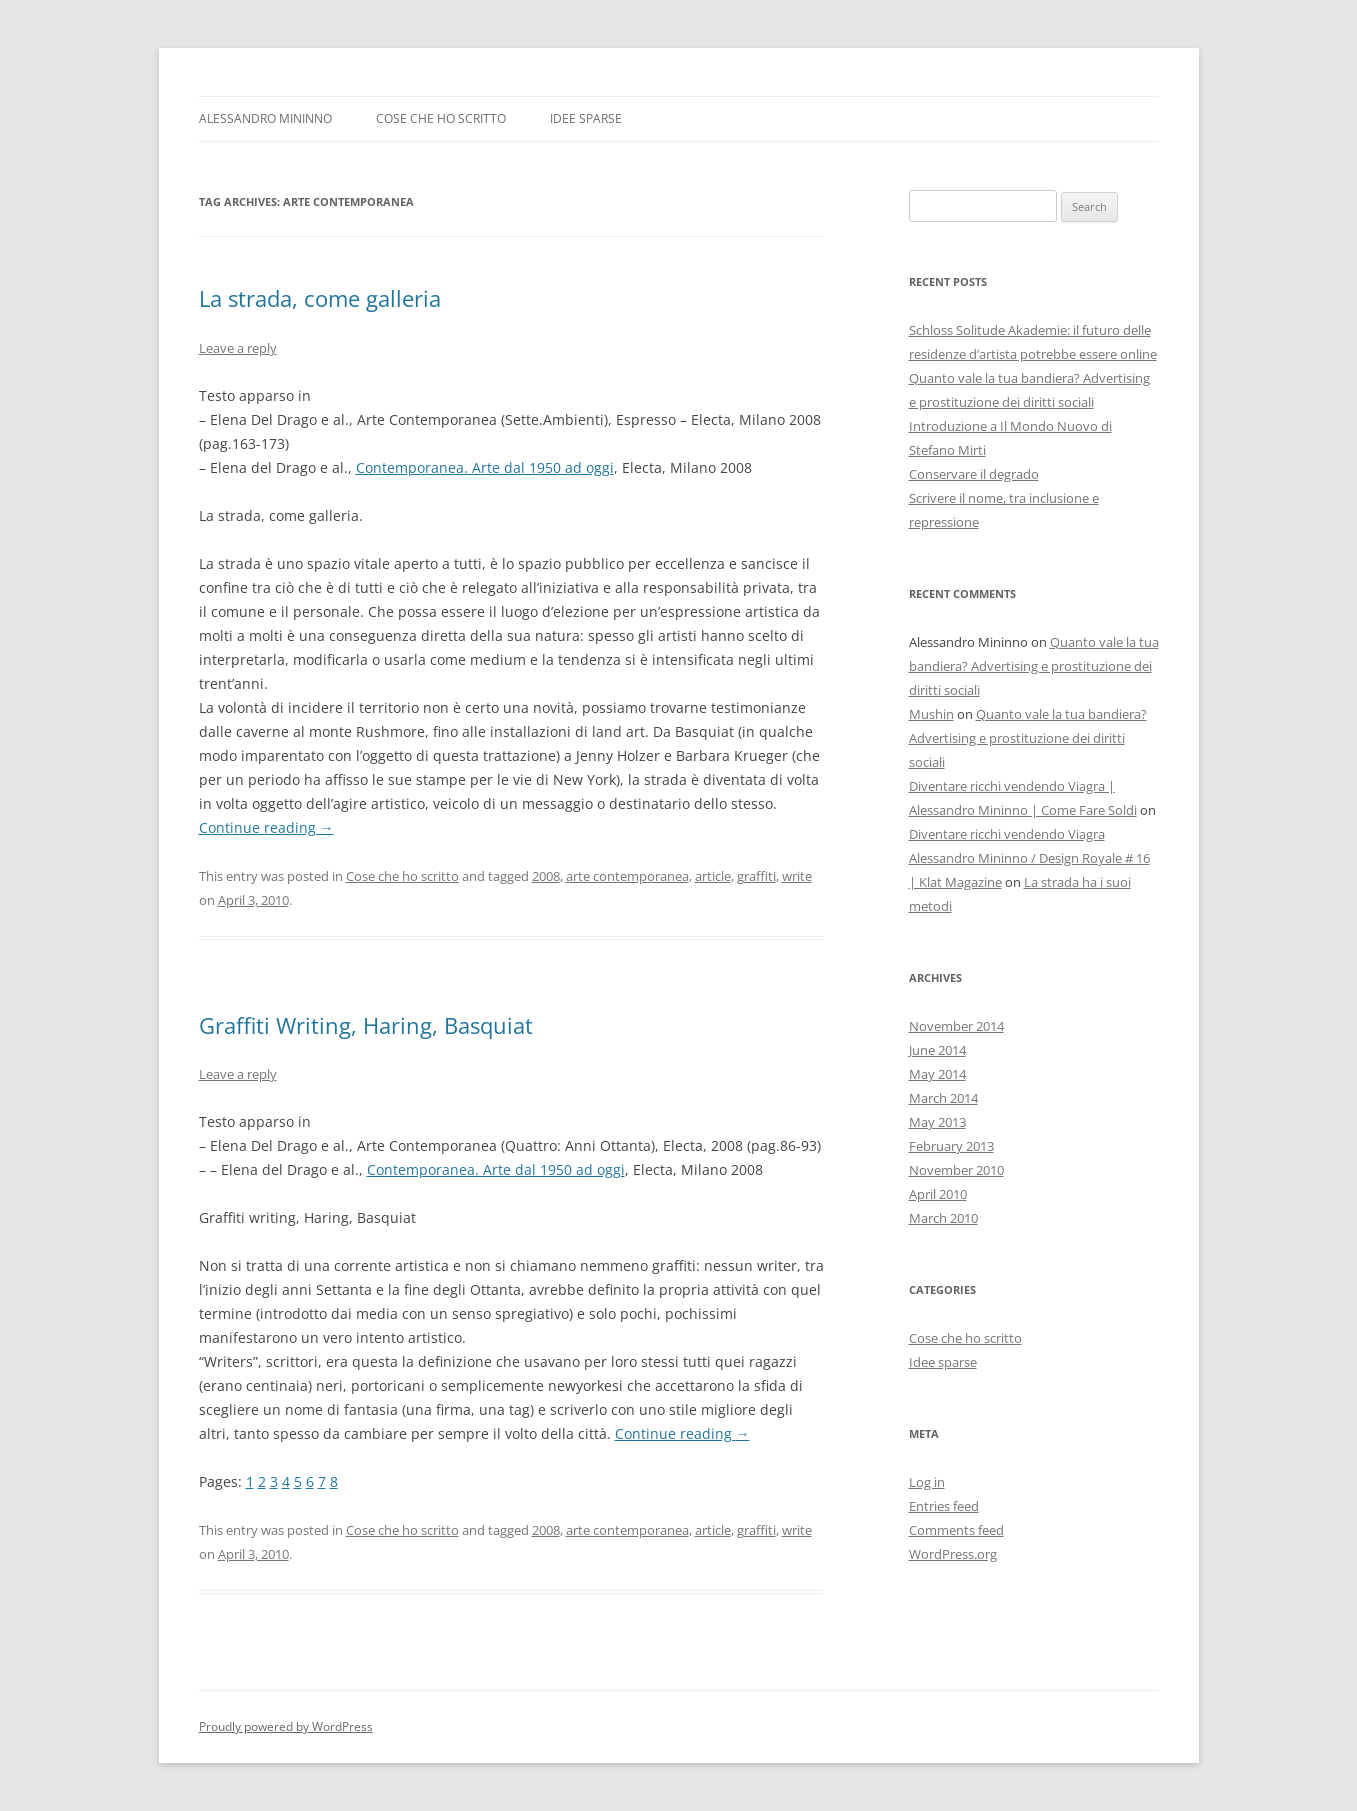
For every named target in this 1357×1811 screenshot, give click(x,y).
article (713, 876)
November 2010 (956, 1170)
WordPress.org (953, 1554)
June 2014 (937, 1050)
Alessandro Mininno (265, 118)
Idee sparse (586, 118)
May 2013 (937, 1122)
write (797, 876)
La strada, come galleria (320, 298)
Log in (927, 1482)
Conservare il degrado (974, 474)
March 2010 (943, 1218)
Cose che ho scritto (441, 118)
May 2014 (937, 1074)
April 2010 (938, 1194)
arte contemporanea (627, 876)
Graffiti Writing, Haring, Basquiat (366, 1025)
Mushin (931, 714)
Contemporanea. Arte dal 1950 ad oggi (485, 467)
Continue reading (266, 827)
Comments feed (956, 1530)
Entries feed (944, 1506)
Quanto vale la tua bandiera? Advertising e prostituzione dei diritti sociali (1034, 666)
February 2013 (951, 1146)
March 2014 (943, 1098)
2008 (546, 876)
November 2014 (956, 1026)
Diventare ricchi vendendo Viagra (1007, 834)
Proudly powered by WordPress (286, 1726)
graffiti (756, 876)
